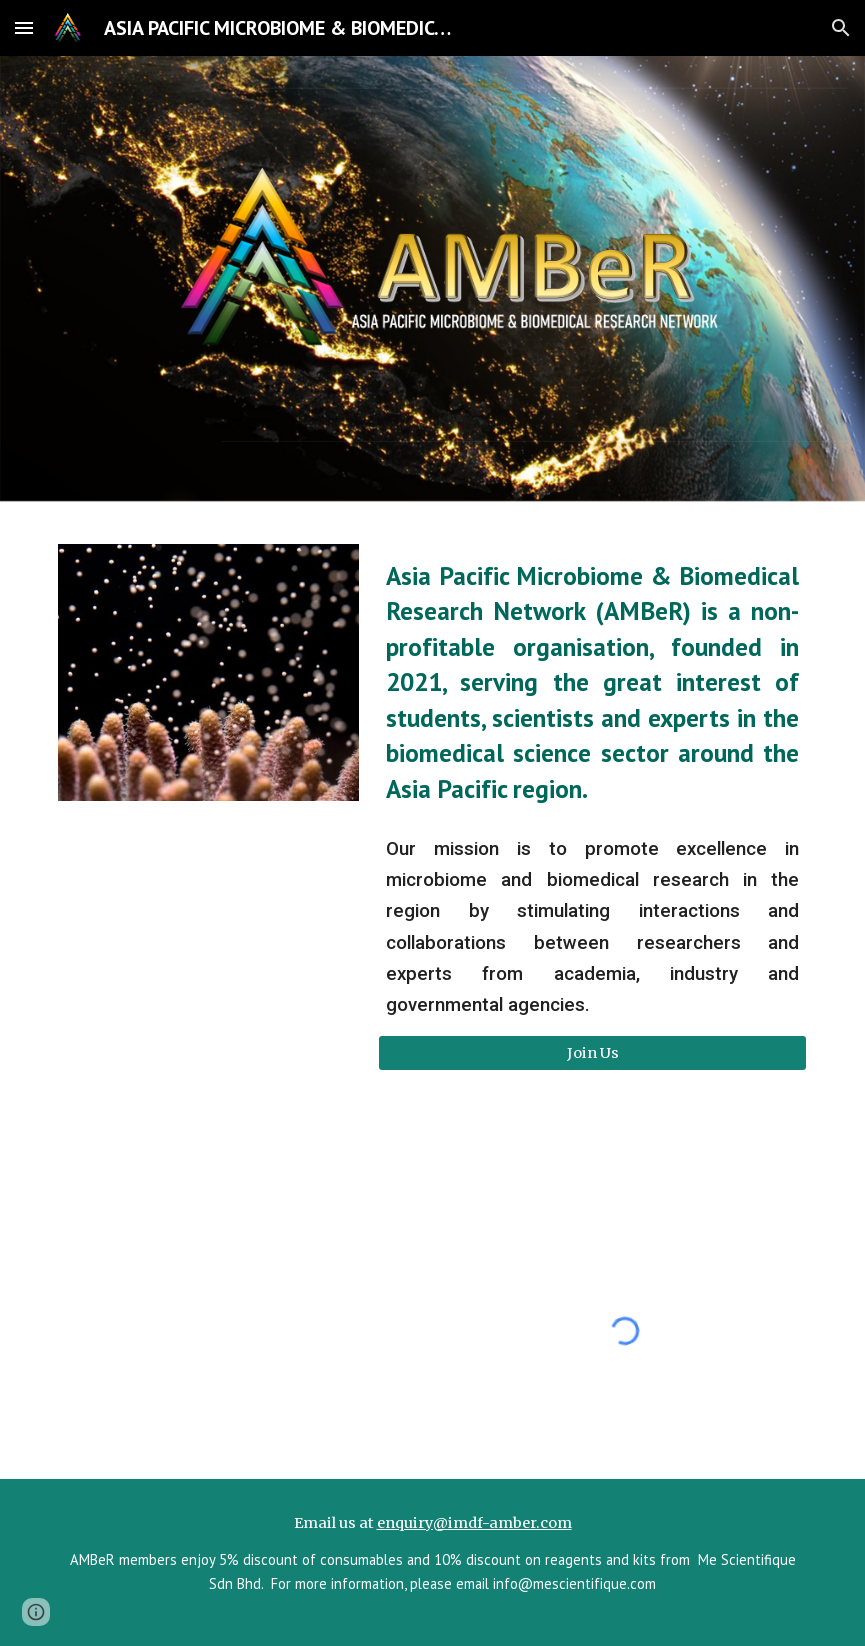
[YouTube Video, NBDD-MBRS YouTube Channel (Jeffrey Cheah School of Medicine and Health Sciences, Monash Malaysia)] (240, 1331)
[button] (24, 27)
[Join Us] (592, 1052)
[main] (592, 682)
